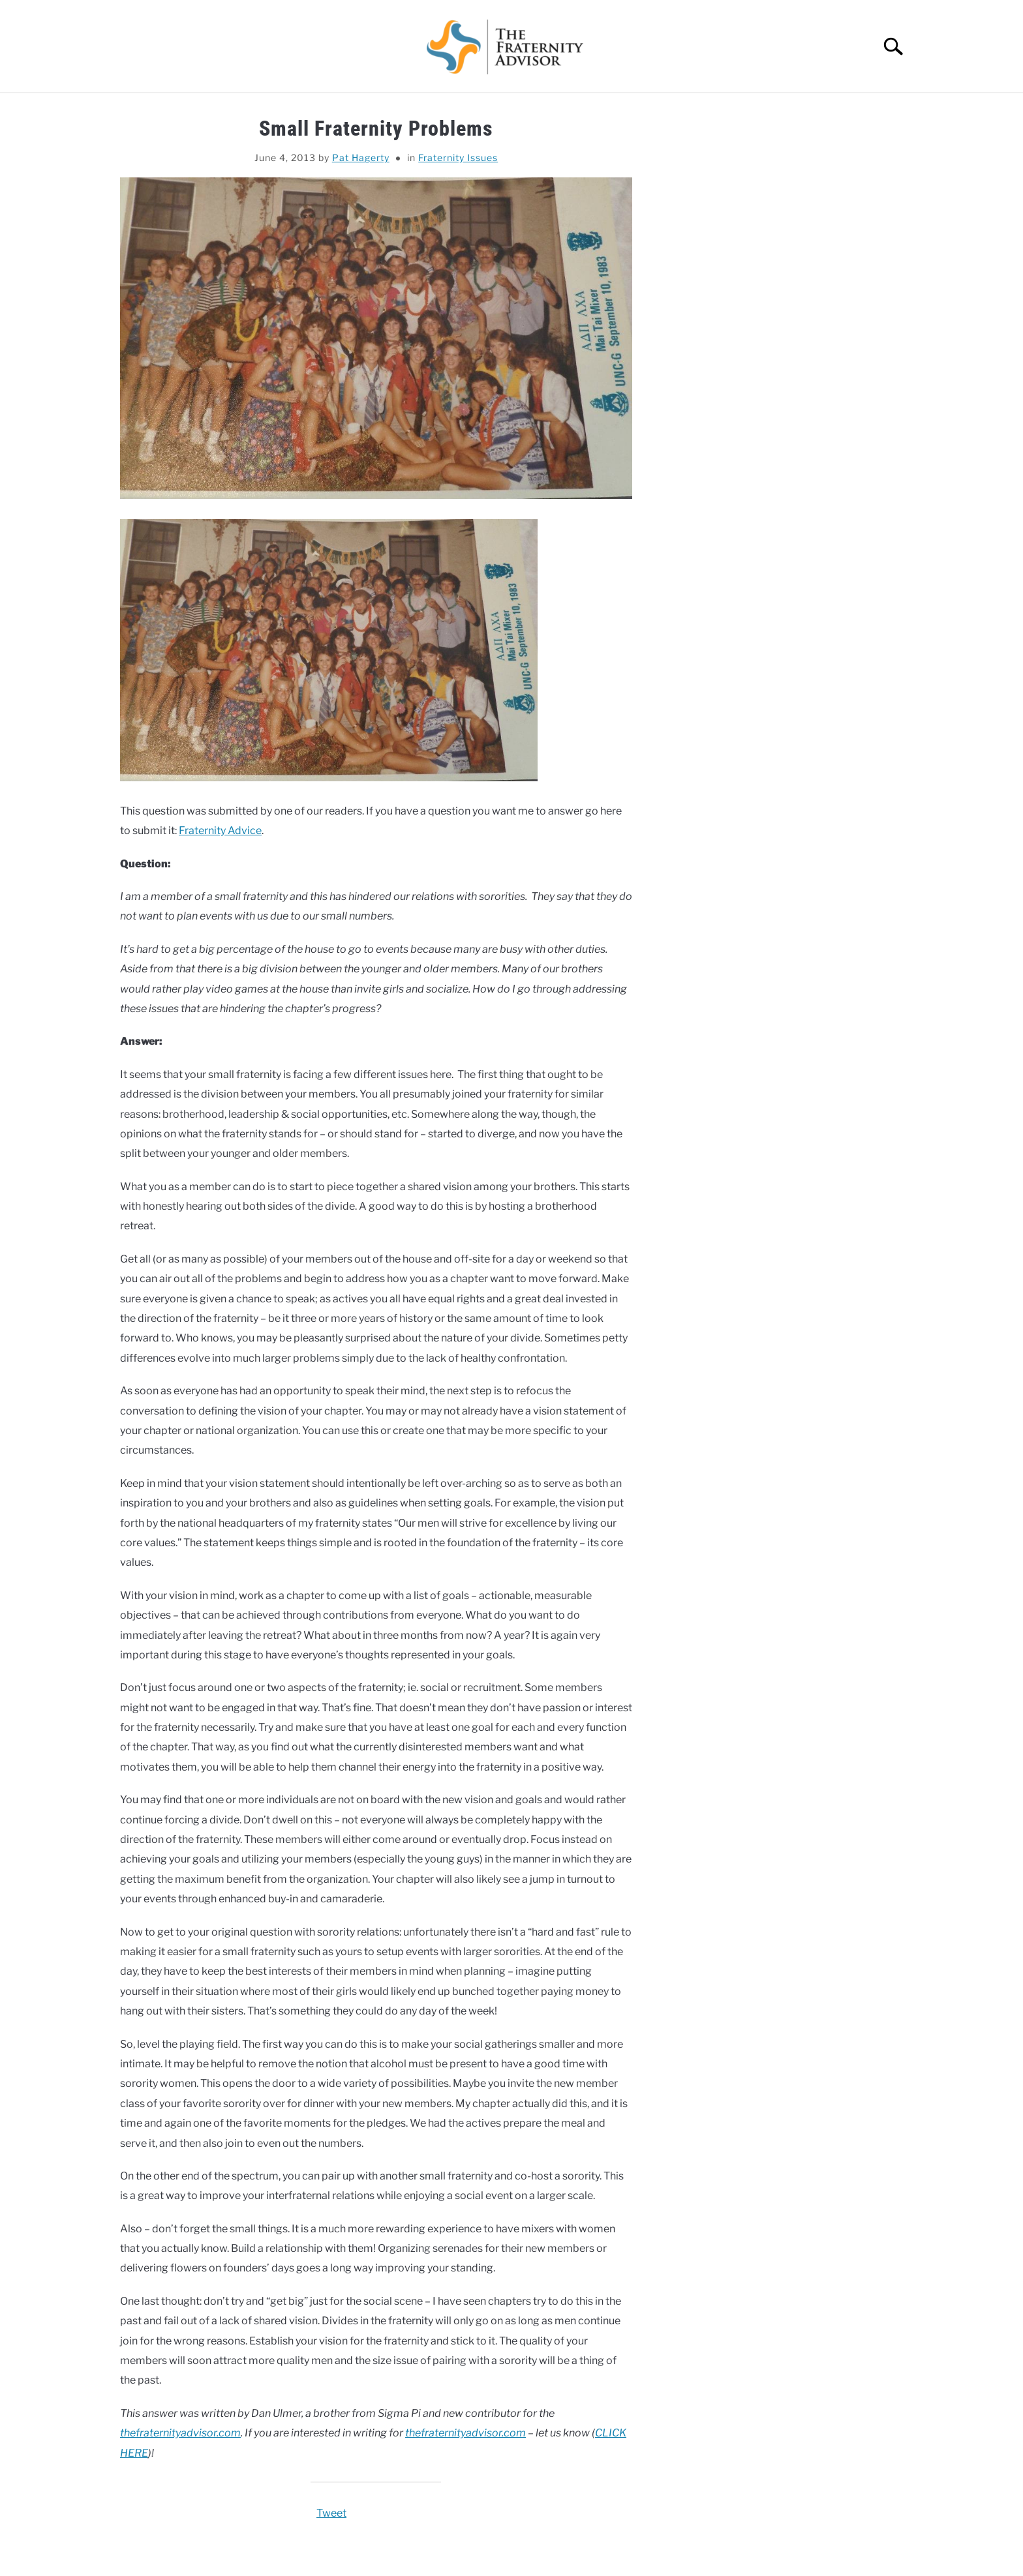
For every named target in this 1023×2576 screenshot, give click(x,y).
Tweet (331, 2513)
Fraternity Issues (458, 157)
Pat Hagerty (360, 157)
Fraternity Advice (220, 830)
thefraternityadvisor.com (180, 2433)
